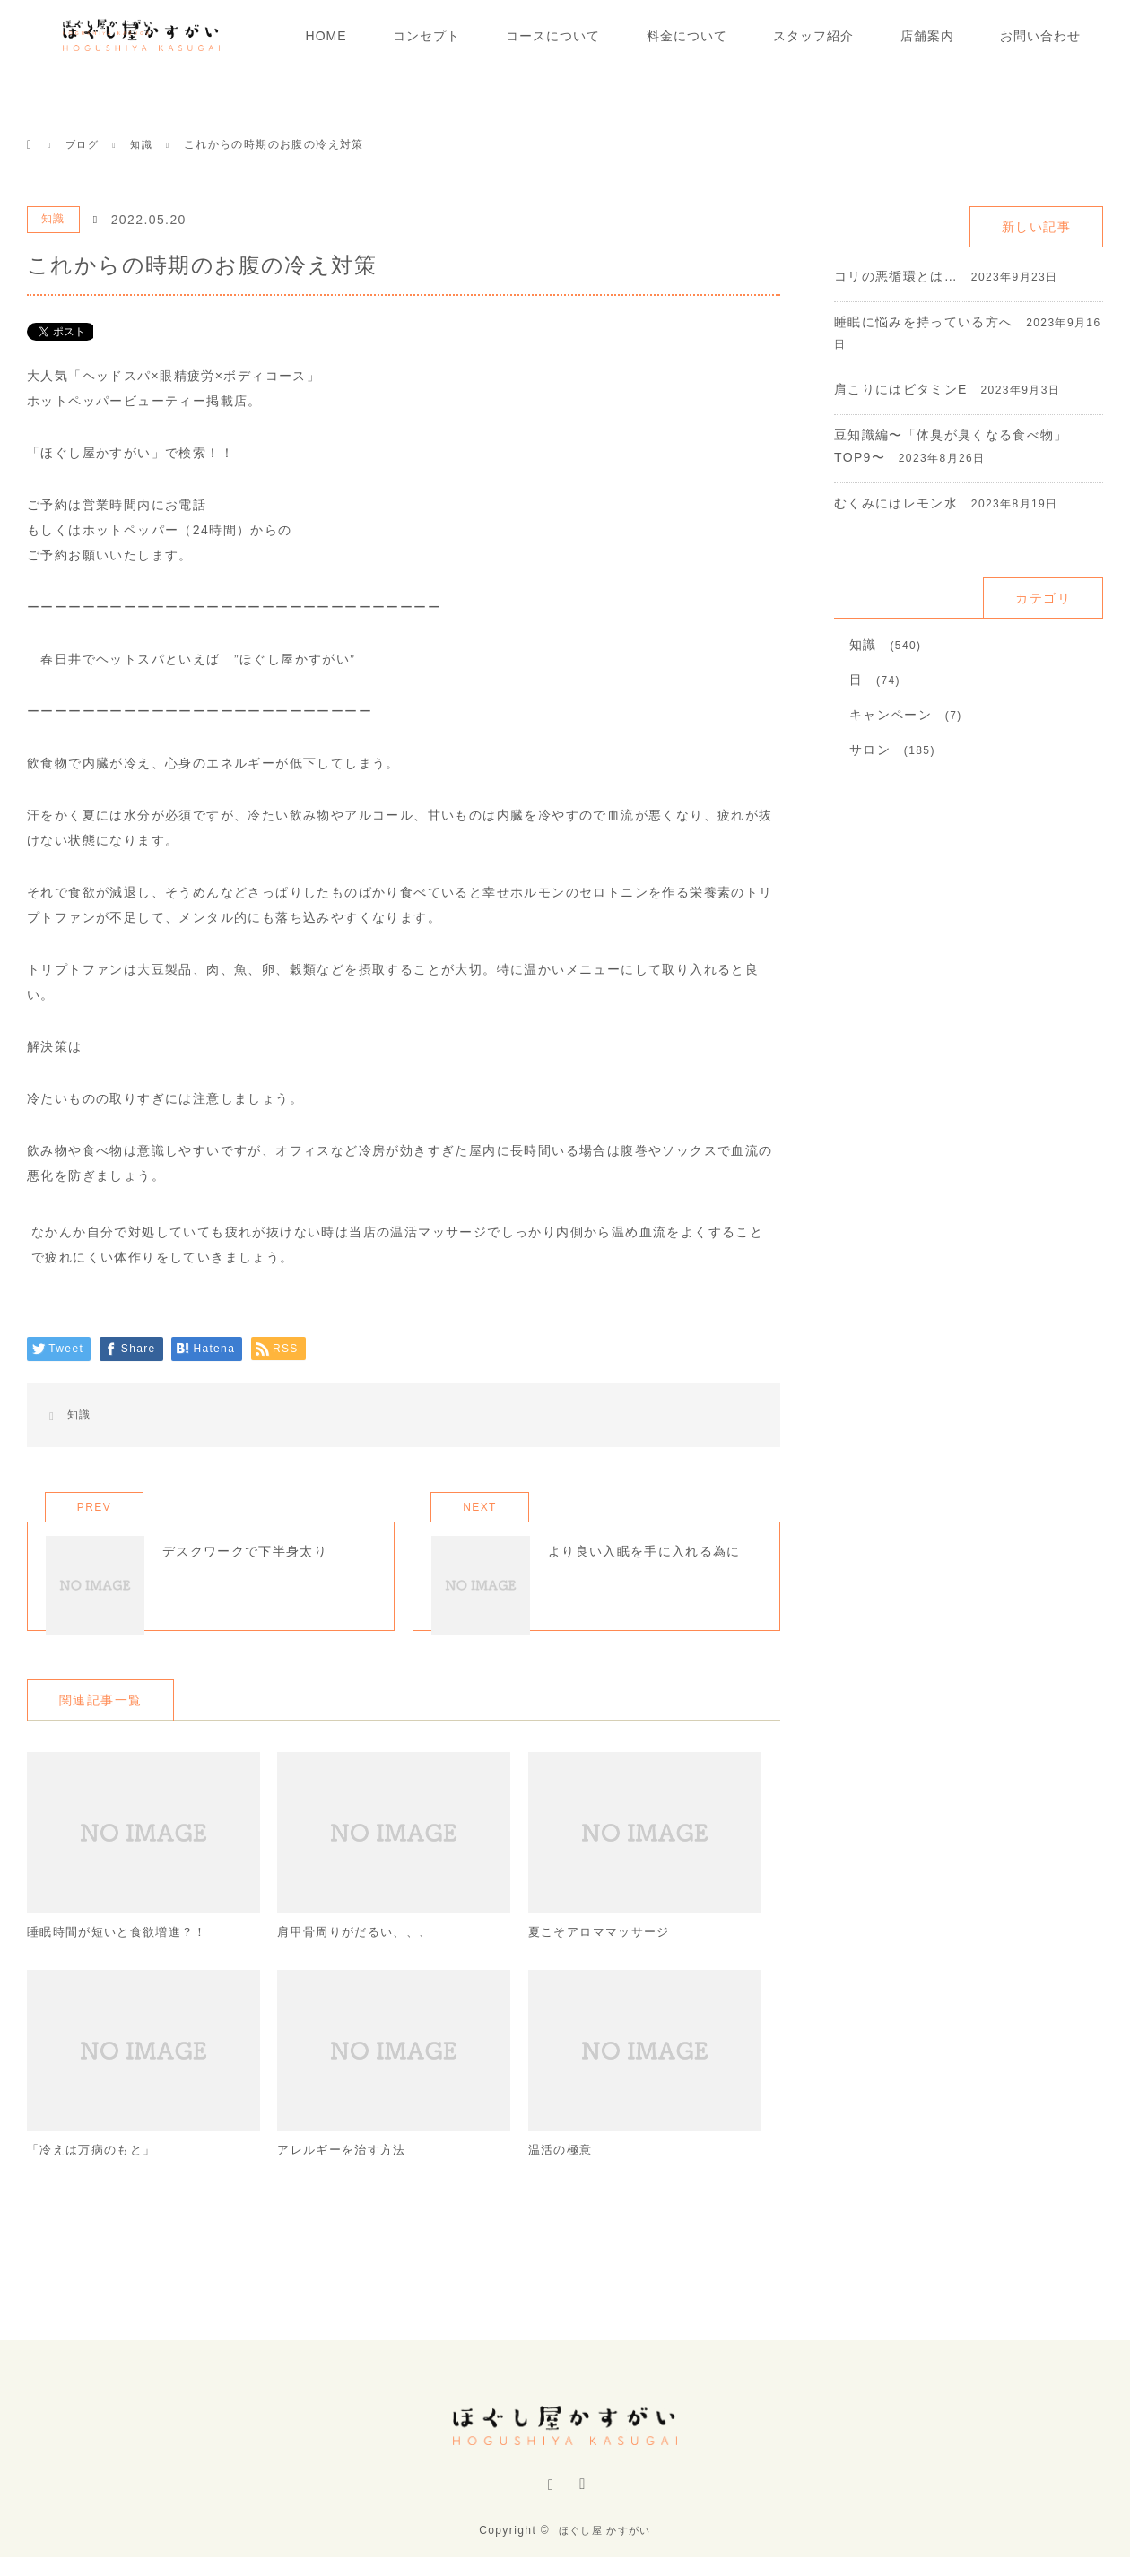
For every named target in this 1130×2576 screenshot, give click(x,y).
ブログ (83, 144)
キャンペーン (890, 714)
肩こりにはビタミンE (901, 389)
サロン (870, 749)
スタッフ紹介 (813, 36)
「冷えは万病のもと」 (96, 2175)
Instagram (548, 2507)
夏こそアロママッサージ (604, 1955)
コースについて (553, 36)
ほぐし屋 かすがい (604, 2549)
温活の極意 (562, 2175)
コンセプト (426, 36)
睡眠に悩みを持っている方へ (923, 322)
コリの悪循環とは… (896, 276)
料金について (687, 36)
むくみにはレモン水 (896, 503)
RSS (581, 2507)
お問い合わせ (1040, 36)
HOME (326, 36)
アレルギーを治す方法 (346, 2175)
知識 (53, 218)
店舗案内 (927, 36)
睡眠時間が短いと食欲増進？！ (124, 1955)
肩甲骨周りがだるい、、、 (360, 1955)
